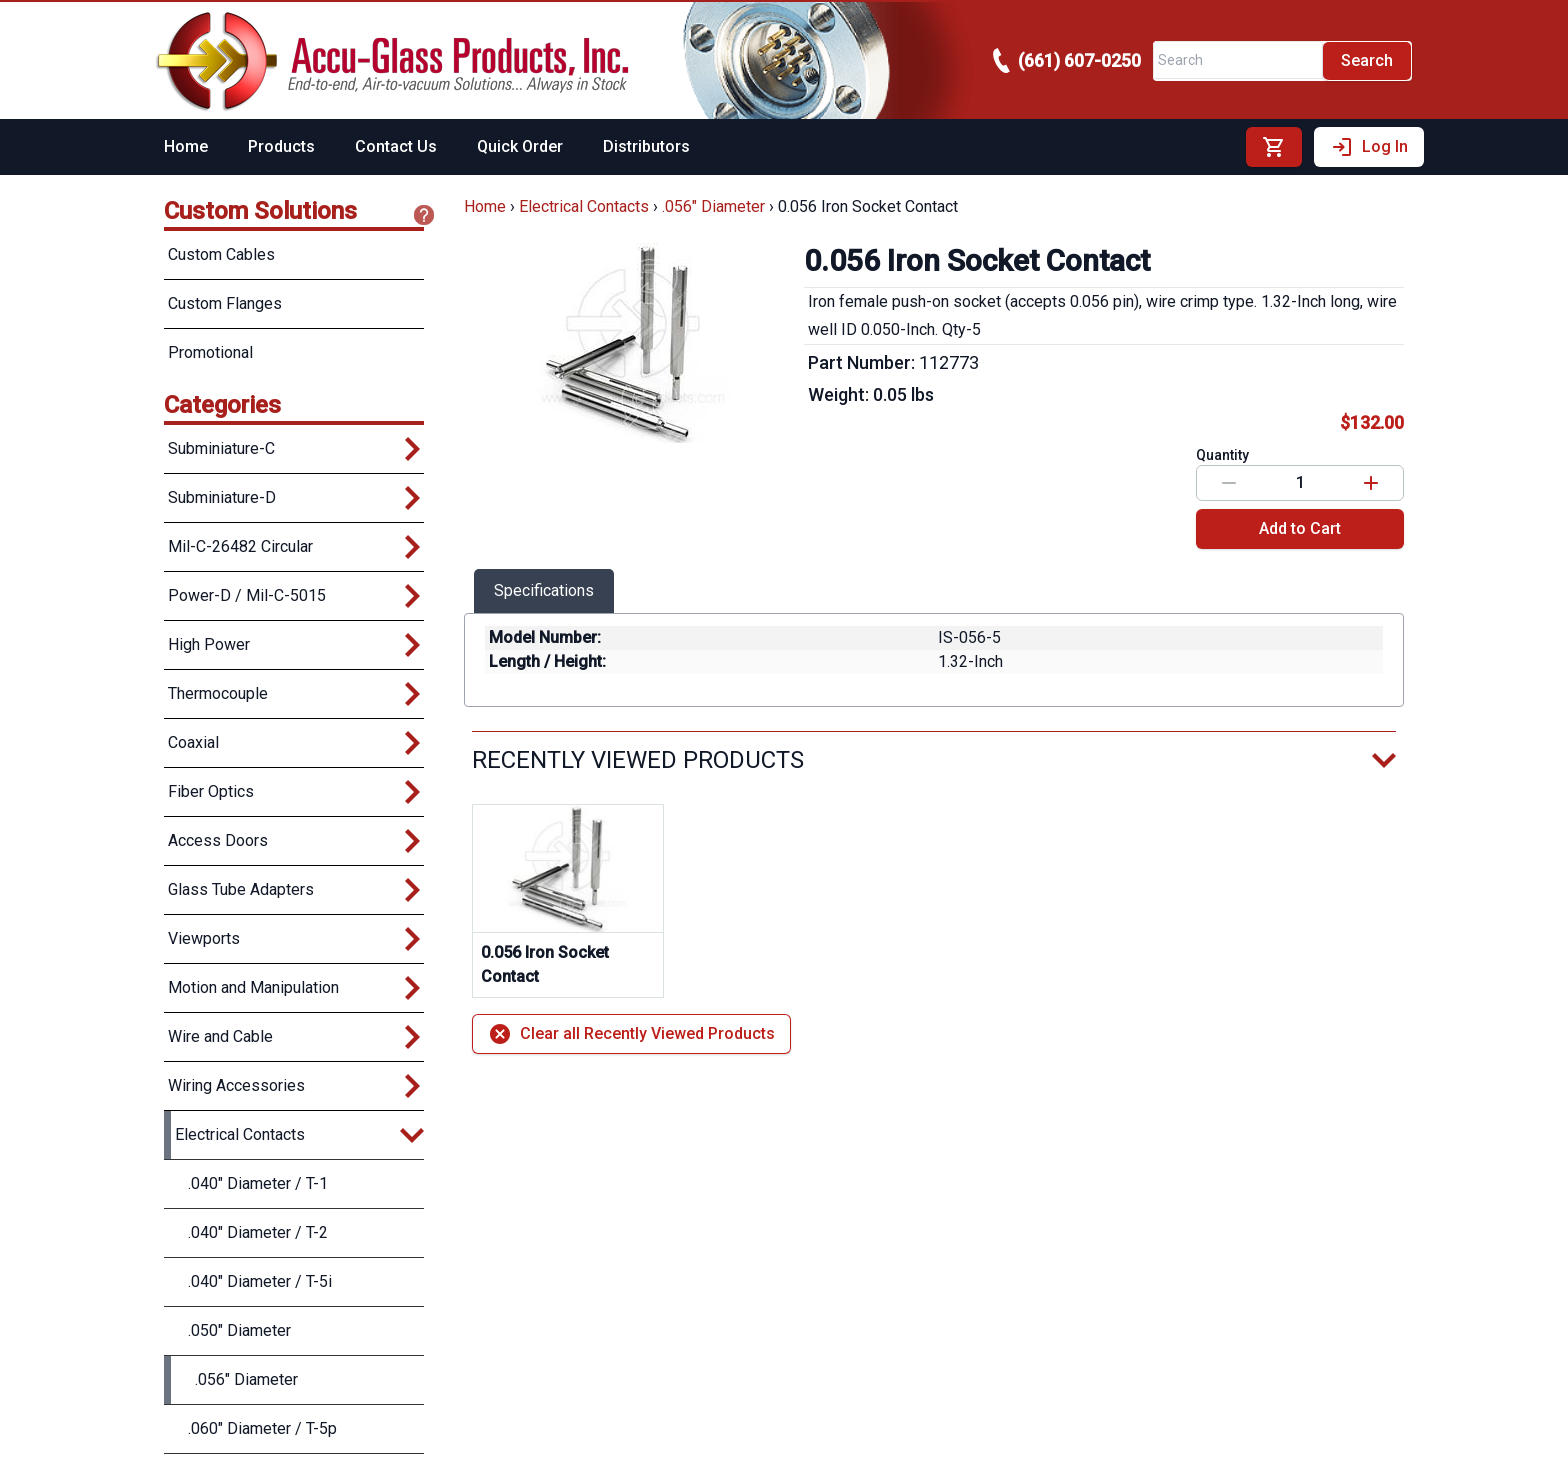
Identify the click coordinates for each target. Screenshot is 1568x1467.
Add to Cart (1300, 528)
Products (281, 146)
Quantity (1222, 455)
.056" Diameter (713, 206)
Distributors (646, 146)
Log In (1369, 147)
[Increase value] (1371, 483)
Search (1367, 60)
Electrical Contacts (584, 206)
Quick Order (520, 146)
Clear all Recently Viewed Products (631, 1034)
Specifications (544, 590)
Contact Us (396, 146)
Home (186, 146)
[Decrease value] (1229, 483)
